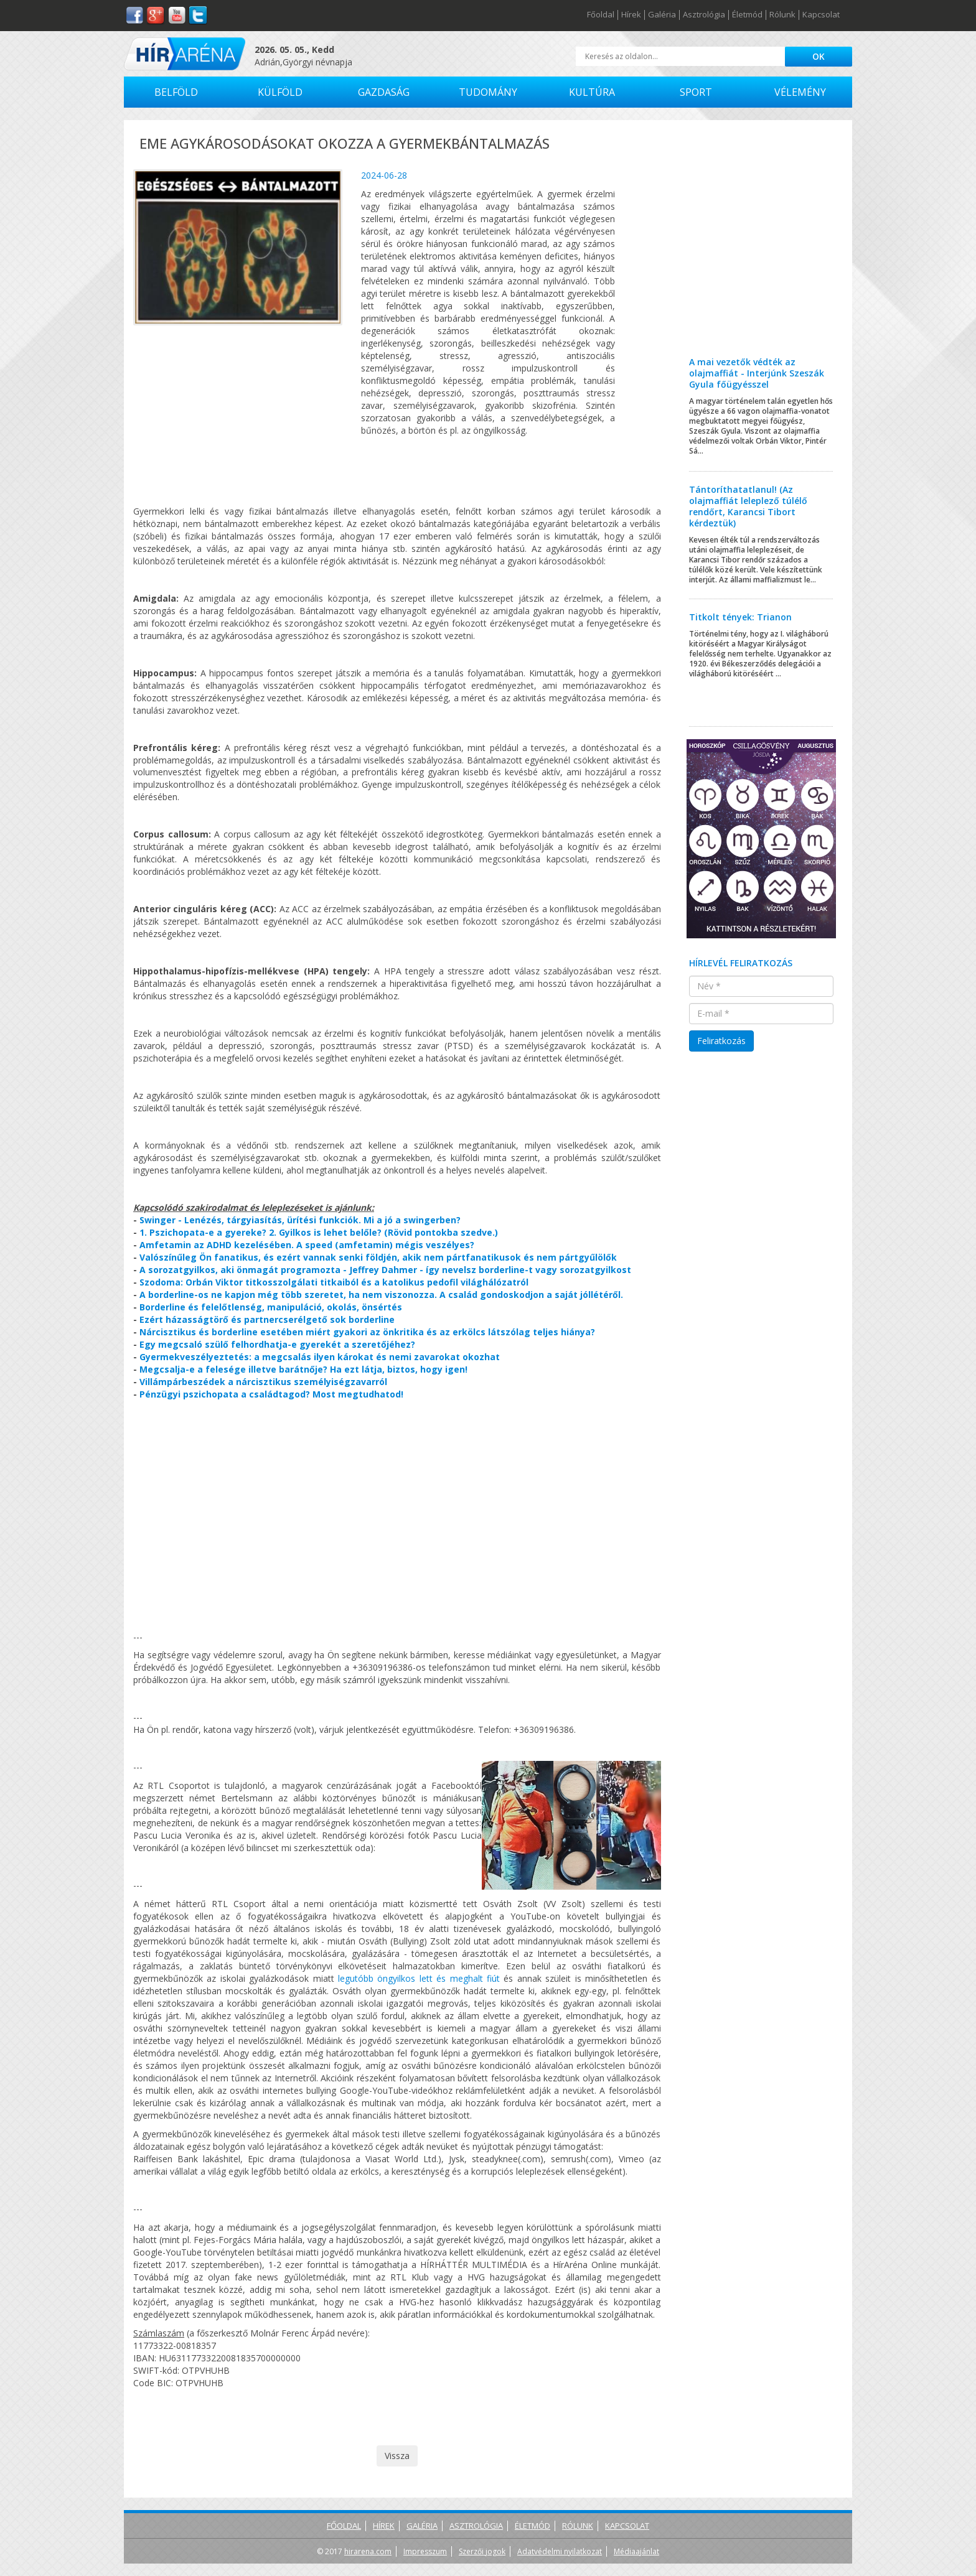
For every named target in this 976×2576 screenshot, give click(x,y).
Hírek (631, 15)
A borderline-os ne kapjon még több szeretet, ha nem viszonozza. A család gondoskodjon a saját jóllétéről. (381, 1294)
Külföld (280, 92)
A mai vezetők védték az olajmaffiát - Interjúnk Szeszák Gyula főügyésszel (756, 373)
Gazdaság (384, 92)
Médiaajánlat (636, 2551)
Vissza (397, 2456)
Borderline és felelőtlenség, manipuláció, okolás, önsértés (270, 1307)
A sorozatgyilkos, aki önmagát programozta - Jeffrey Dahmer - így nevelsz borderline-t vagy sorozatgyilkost (385, 1270)
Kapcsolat (821, 15)
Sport (696, 92)
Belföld (176, 92)
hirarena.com (368, 2551)
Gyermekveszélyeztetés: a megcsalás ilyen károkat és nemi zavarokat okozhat (319, 1357)
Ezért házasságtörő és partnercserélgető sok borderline (267, 1319)
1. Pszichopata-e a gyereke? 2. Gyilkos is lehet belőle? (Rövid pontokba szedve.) (318, 1232)
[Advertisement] (761, 247)
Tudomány (488, 92)
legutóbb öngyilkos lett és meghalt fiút (419, 1978)
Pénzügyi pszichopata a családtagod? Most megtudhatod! (271, 1394)
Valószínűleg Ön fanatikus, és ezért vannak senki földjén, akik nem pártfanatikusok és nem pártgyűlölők (378, 1257)
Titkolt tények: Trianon (740, 617)
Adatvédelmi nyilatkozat (559, 2551)
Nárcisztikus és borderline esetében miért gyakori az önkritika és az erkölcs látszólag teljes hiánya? (367, 1332)
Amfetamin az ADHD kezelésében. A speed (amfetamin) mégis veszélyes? (306, 1245)
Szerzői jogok (482, 2551)
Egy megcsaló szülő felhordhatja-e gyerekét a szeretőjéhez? (277, 1344)
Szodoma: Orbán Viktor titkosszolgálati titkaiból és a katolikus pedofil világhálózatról (333, 1282)
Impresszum (425, 2551)
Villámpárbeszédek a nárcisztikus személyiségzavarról (263, 1382)
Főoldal (600, 15)
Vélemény (800, 92)
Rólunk (782, 15)
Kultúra (592, 92)
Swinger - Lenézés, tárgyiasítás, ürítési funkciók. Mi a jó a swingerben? (300, 1220)
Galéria (662, 15)
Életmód (747, 15)
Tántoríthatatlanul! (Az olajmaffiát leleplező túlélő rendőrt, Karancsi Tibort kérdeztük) (748, 506)
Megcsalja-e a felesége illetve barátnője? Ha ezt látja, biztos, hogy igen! (303, 1369)
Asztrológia (704, 15)
